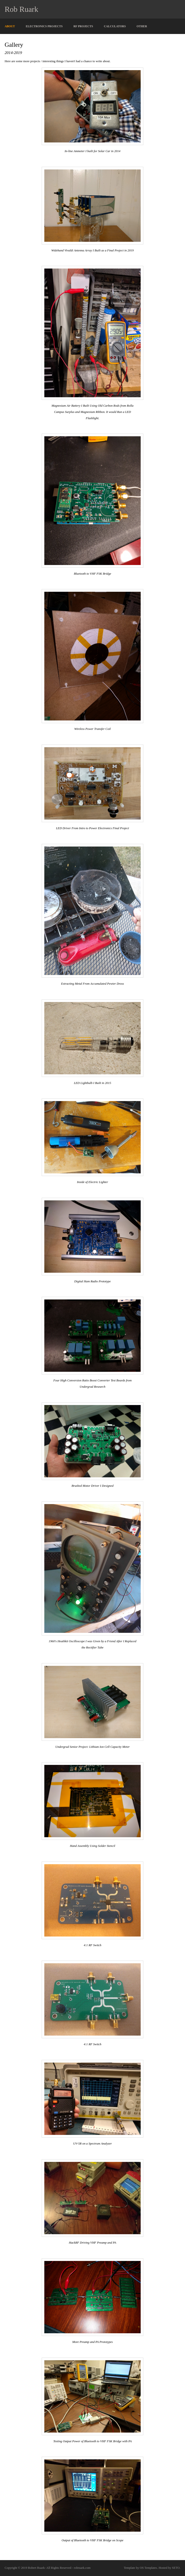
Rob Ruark (21, 9)
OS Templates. (149, 2567)
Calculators (115, 26)
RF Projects (83, 26)
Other (142, 26)
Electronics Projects (44, 26)
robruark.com (82, 2567)
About (10, 26)
